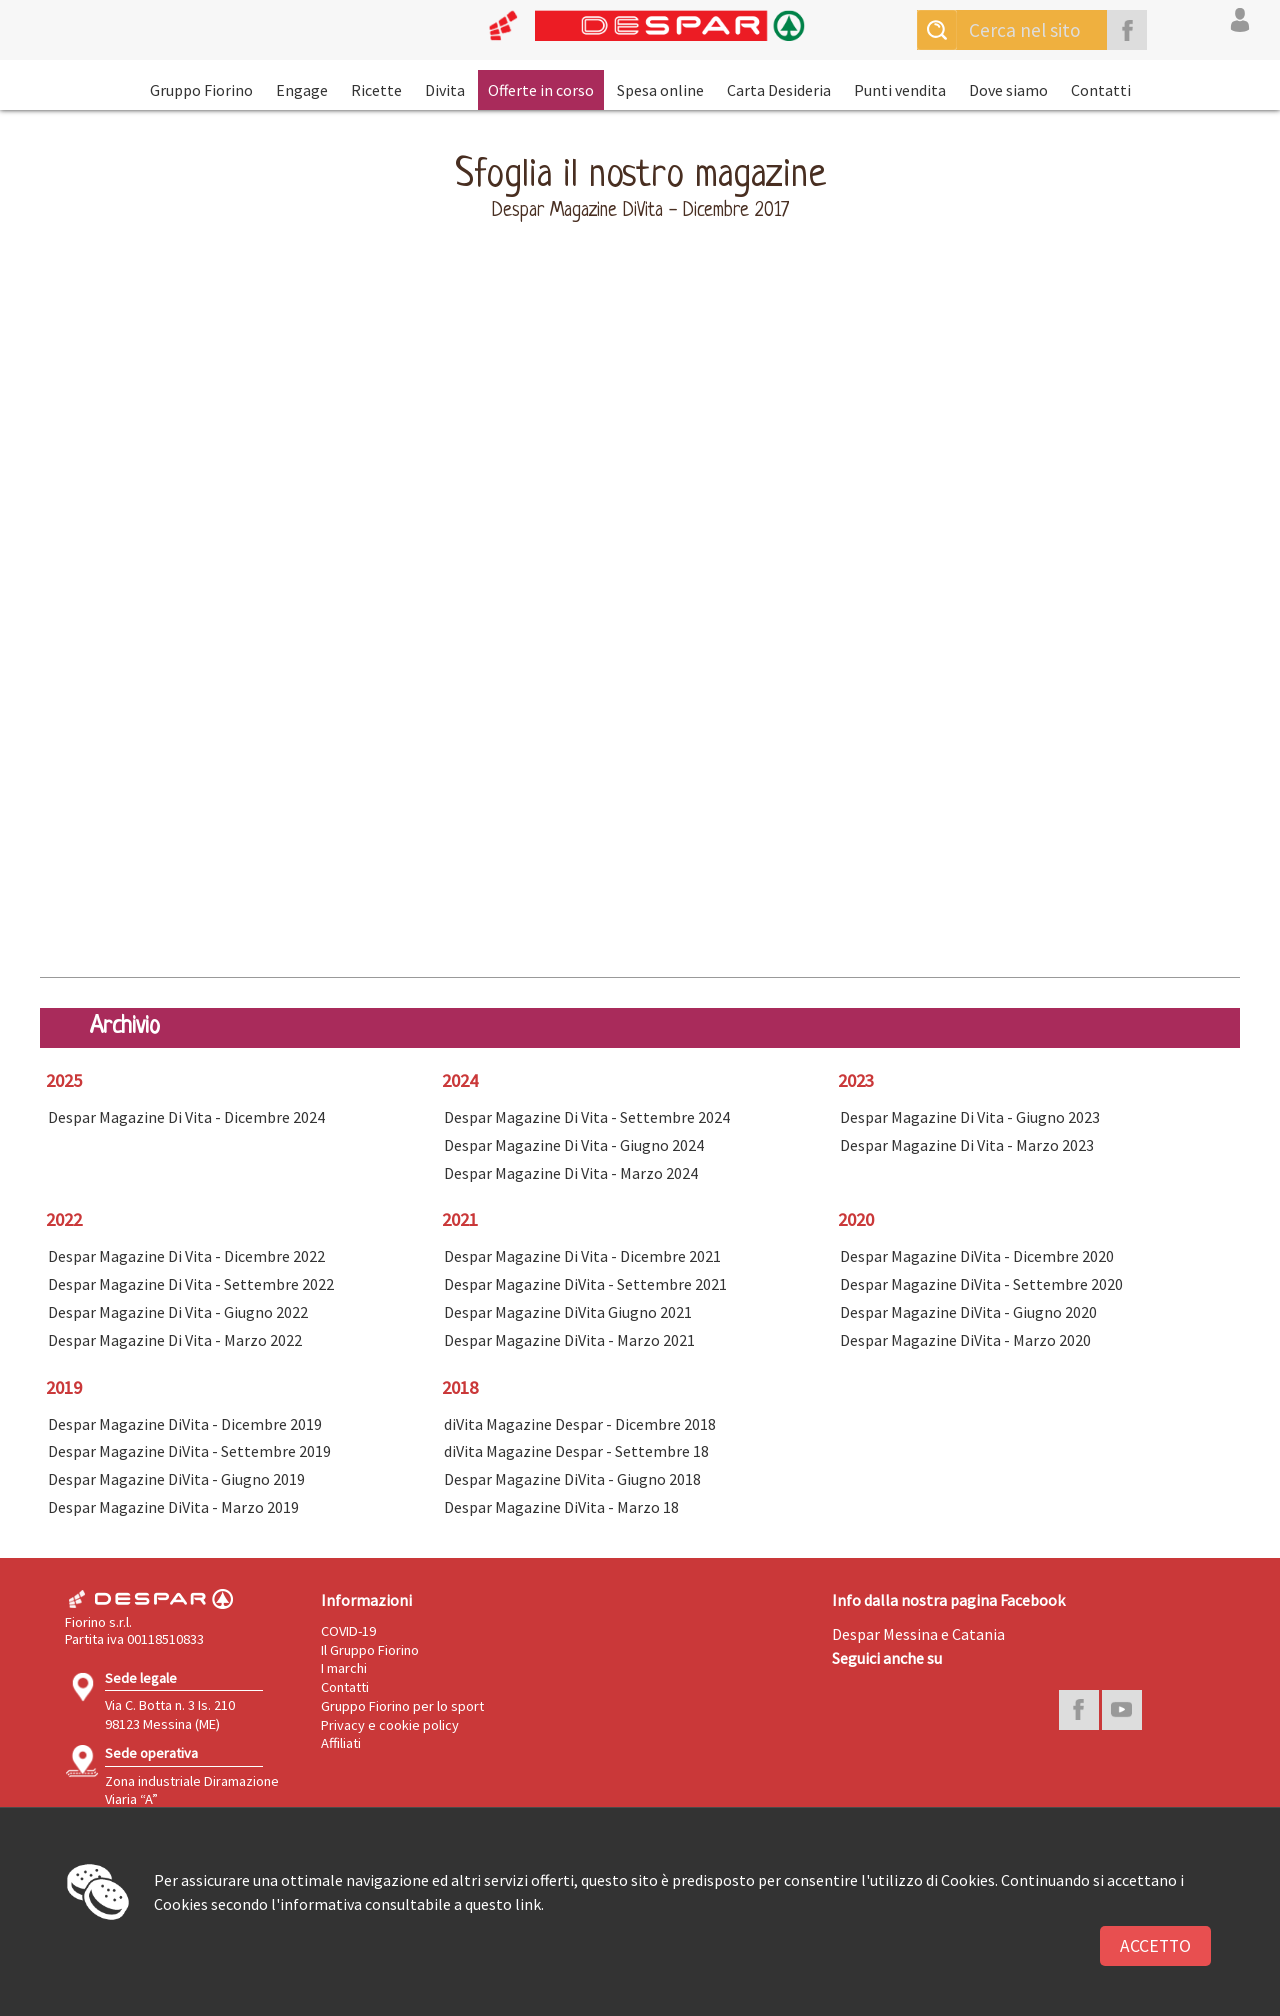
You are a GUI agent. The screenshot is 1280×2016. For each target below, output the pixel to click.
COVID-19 (348, 1631)
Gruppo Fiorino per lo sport (402, 1706)
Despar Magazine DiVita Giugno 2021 (568, 1312)
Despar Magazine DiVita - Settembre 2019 (189, 1451)
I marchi (344, 1668)
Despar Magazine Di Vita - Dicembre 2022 (186, 1256)
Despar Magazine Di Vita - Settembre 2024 (587, 1117)
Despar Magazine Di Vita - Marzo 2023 (967, 1145)
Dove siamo (1008, 90)
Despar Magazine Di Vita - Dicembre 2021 (582, 1256)
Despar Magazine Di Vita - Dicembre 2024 (186, 1117)
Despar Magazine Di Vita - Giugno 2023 (970, 1117)
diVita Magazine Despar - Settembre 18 (576, 1451)
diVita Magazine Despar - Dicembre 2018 (580, 1424)
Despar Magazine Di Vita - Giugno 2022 (178, 1312)
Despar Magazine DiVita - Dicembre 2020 (977, 1256)
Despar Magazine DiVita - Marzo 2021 (569, 1340)
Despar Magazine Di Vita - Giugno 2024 (574, 1145)
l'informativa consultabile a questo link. (407, 1904)
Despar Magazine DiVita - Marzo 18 (561, 1507)
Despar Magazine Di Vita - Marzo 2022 (175, 1340)
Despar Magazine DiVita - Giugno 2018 (572, 1479)
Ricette (376, 90)
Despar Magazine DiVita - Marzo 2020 (965, 1340)
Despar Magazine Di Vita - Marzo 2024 (571, 1173)
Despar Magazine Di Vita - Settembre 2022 (191, 1284)
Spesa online (660, 90)
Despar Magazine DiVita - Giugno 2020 (968, 1312)
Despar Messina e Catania (918, 1634)
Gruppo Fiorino (201, 90)
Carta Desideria (779, 90)
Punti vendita (900, 90)
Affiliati (341, 1743)
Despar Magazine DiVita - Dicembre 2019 (185, 1424)
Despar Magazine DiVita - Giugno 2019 (176, 1479)
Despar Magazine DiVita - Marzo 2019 (173, 1507)
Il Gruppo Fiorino (370, 1650)
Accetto (1155, 1946)
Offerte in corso (541, 90)
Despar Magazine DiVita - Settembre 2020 (981, 1284)
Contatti (1101, 90)
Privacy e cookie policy (390, 1725)
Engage (302, 90)
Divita (445, 90)
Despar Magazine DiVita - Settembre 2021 (585, 1284)
